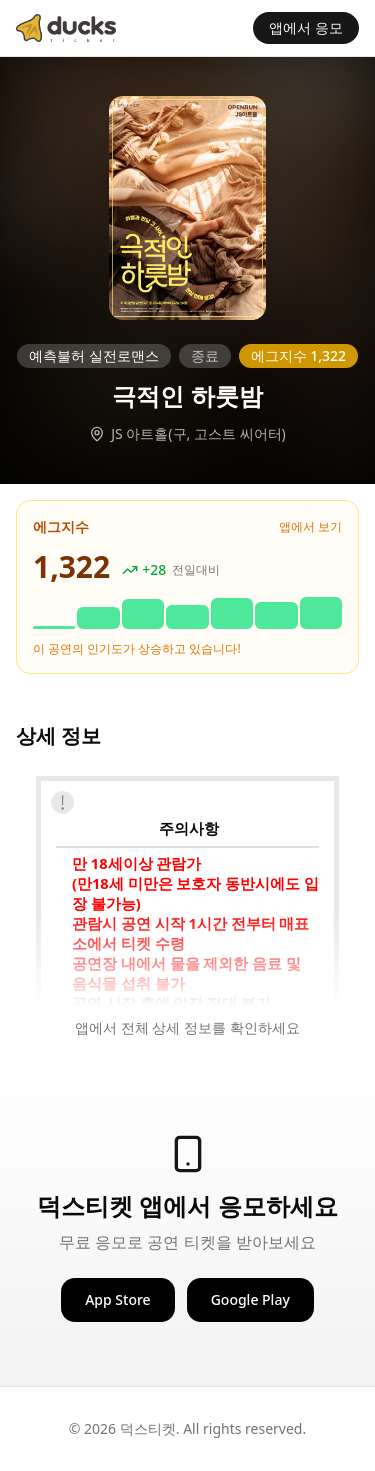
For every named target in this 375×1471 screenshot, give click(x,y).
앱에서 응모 (306, 27)
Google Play (250, 1299)
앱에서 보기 (310, 527)
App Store (117, 1299)
